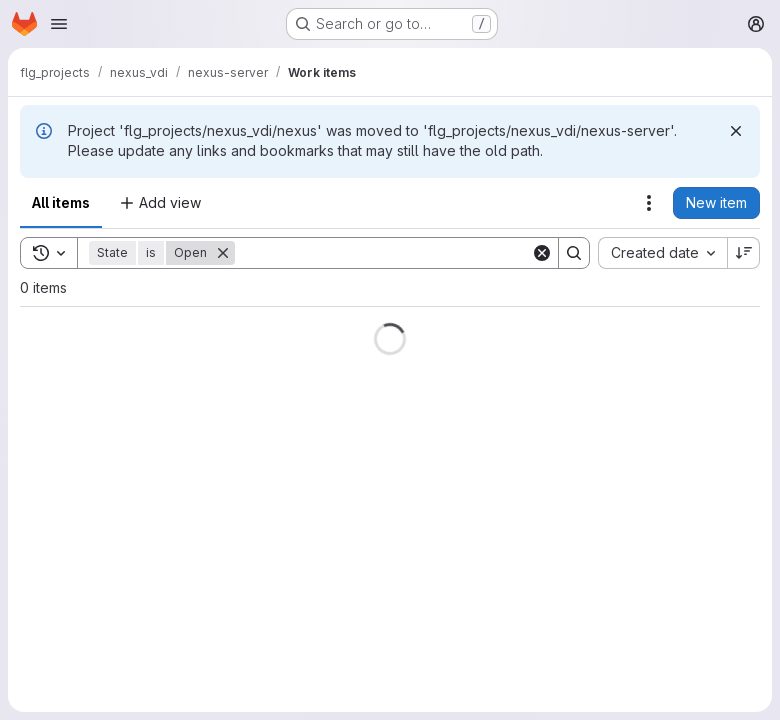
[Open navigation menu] (59, 24)
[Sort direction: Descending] (744, 253)
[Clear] (542, 253)
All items (61, 202)
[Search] (383, 253)
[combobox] (662, 253)
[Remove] (223, 253)
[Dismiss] (736, 131)
